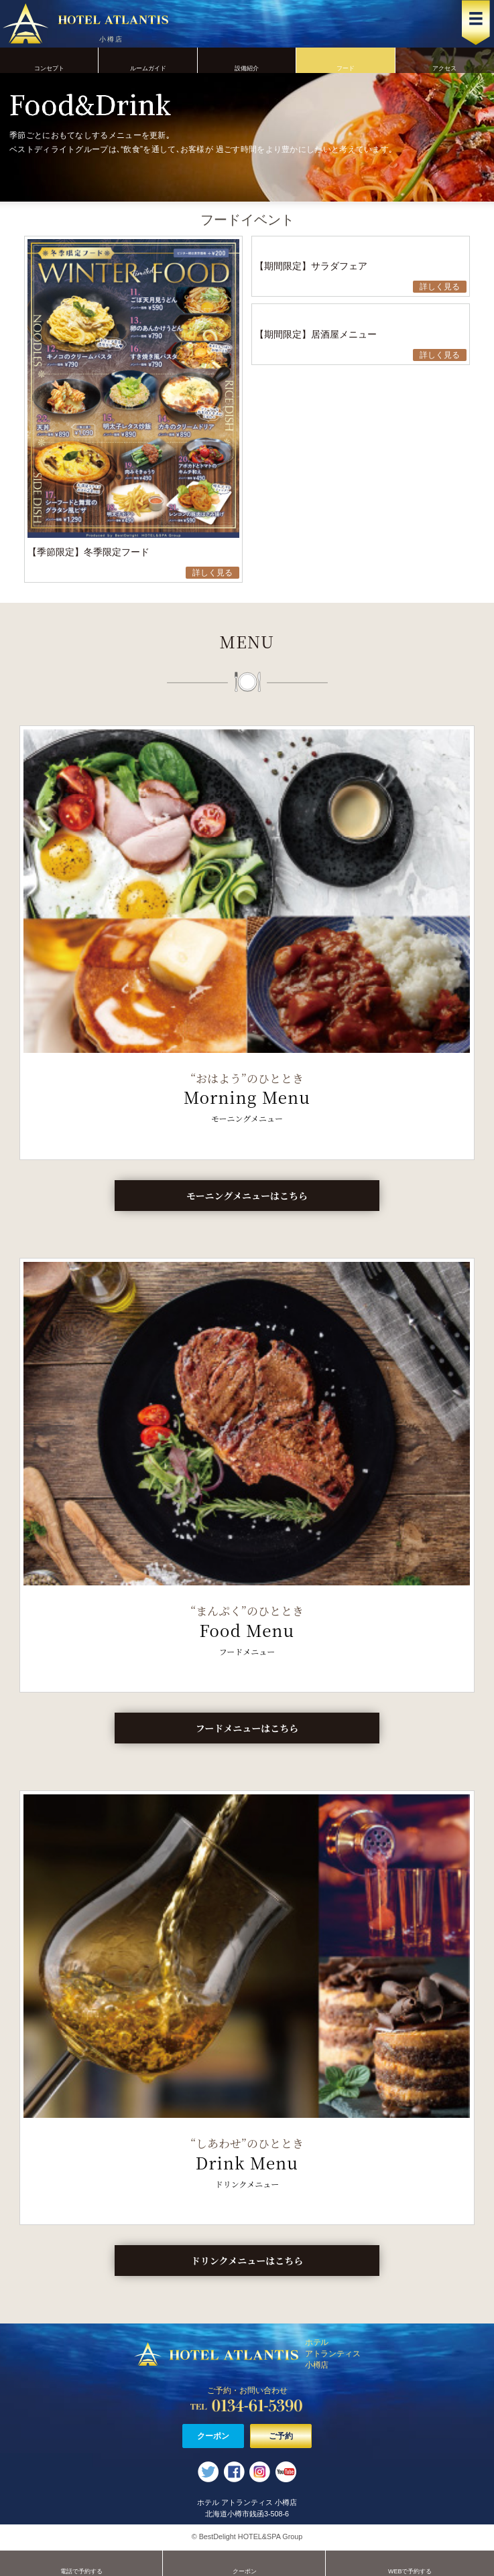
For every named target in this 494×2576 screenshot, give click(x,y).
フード (345, 60)
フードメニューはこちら (247, 1728)
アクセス (444, 60)
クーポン (213, 2436)
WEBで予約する (410, 2563)
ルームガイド (148, 60)
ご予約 (281, 2436)
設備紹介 (247, 60)
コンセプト (49, 60)
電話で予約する (81, 2563)
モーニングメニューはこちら (247, 1195)
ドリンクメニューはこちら (247, 2260)
